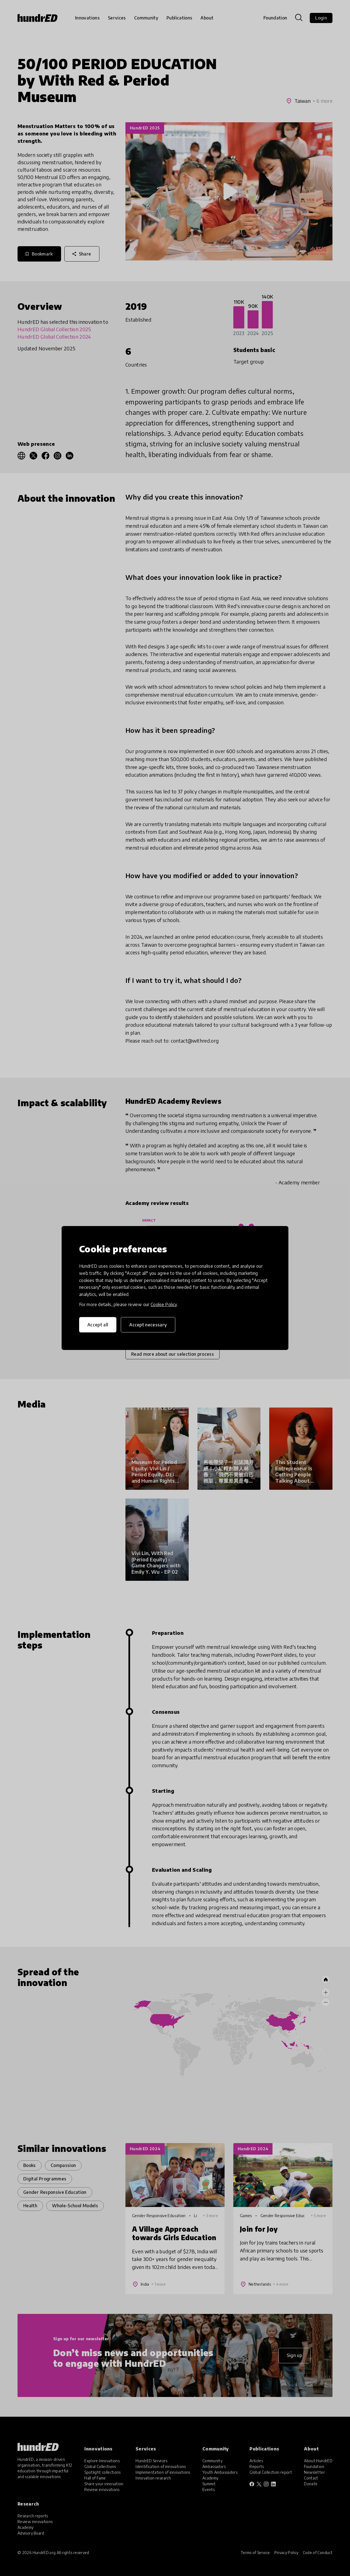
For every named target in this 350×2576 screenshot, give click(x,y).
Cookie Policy (164, 1304)
